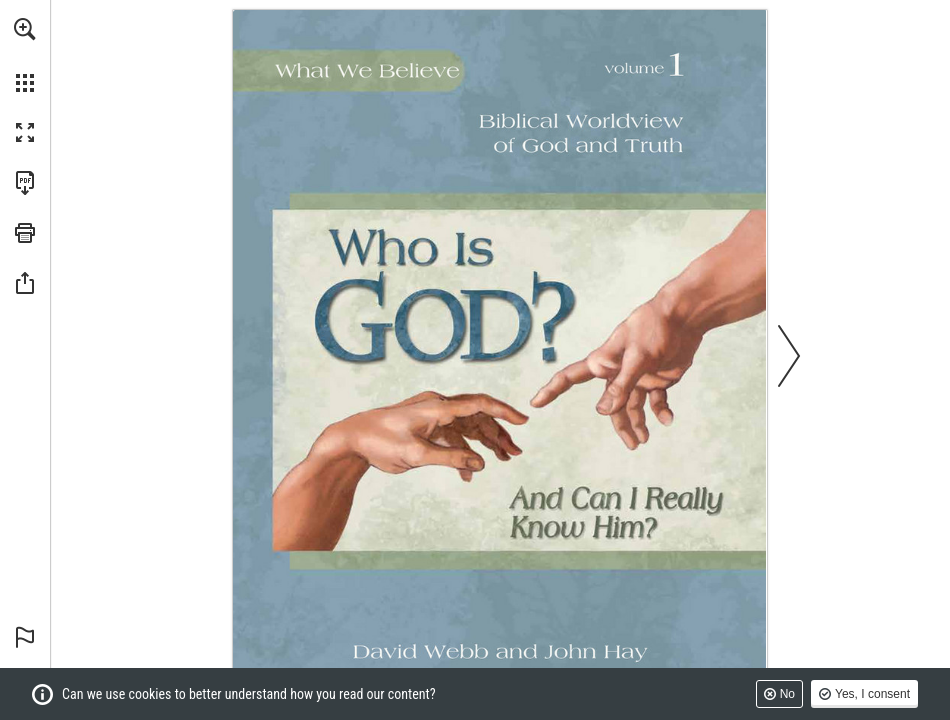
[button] (25, 29)
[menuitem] (25, 55)
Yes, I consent (872, 694)
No (787, 694)
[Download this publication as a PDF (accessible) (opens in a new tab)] (25, 183)
